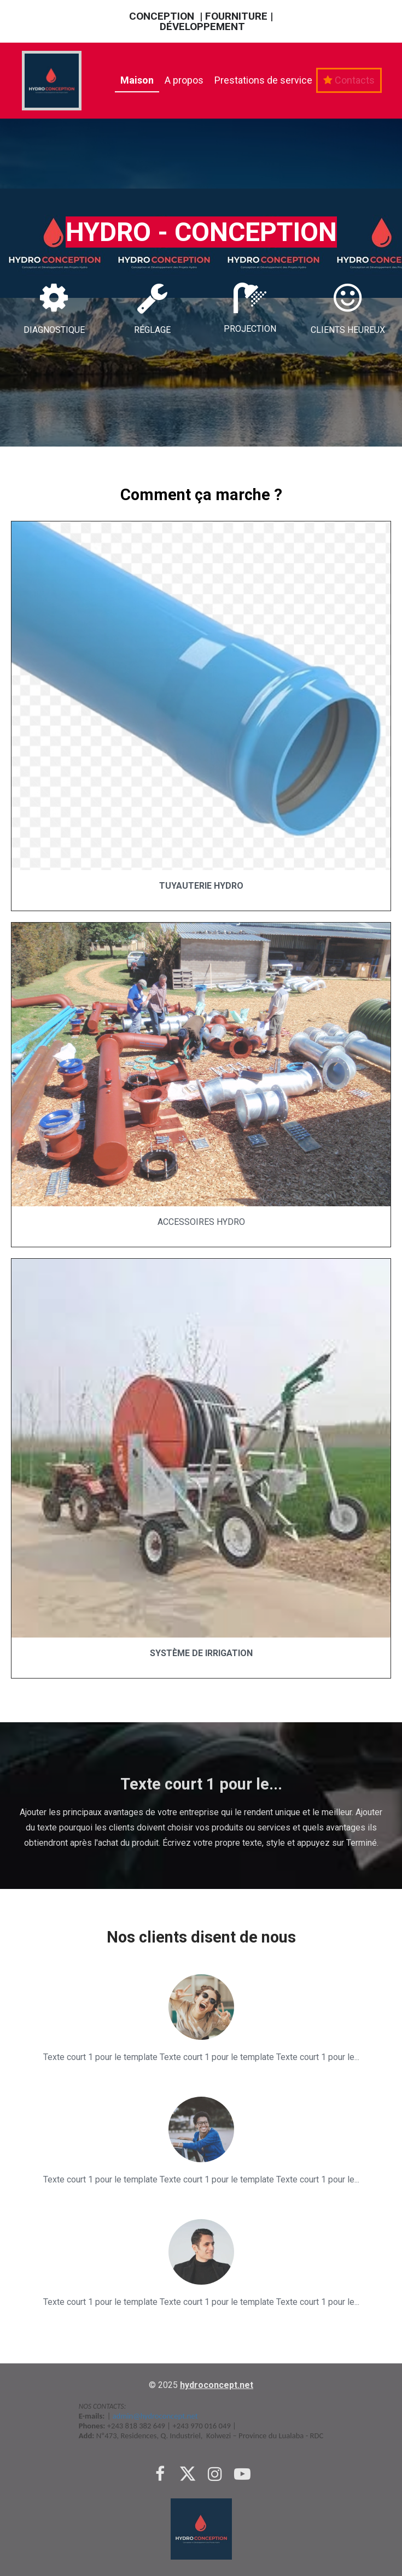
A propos (184, 80)
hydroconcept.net (216, 2385)
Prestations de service (263, 80)
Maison (137, 80)
